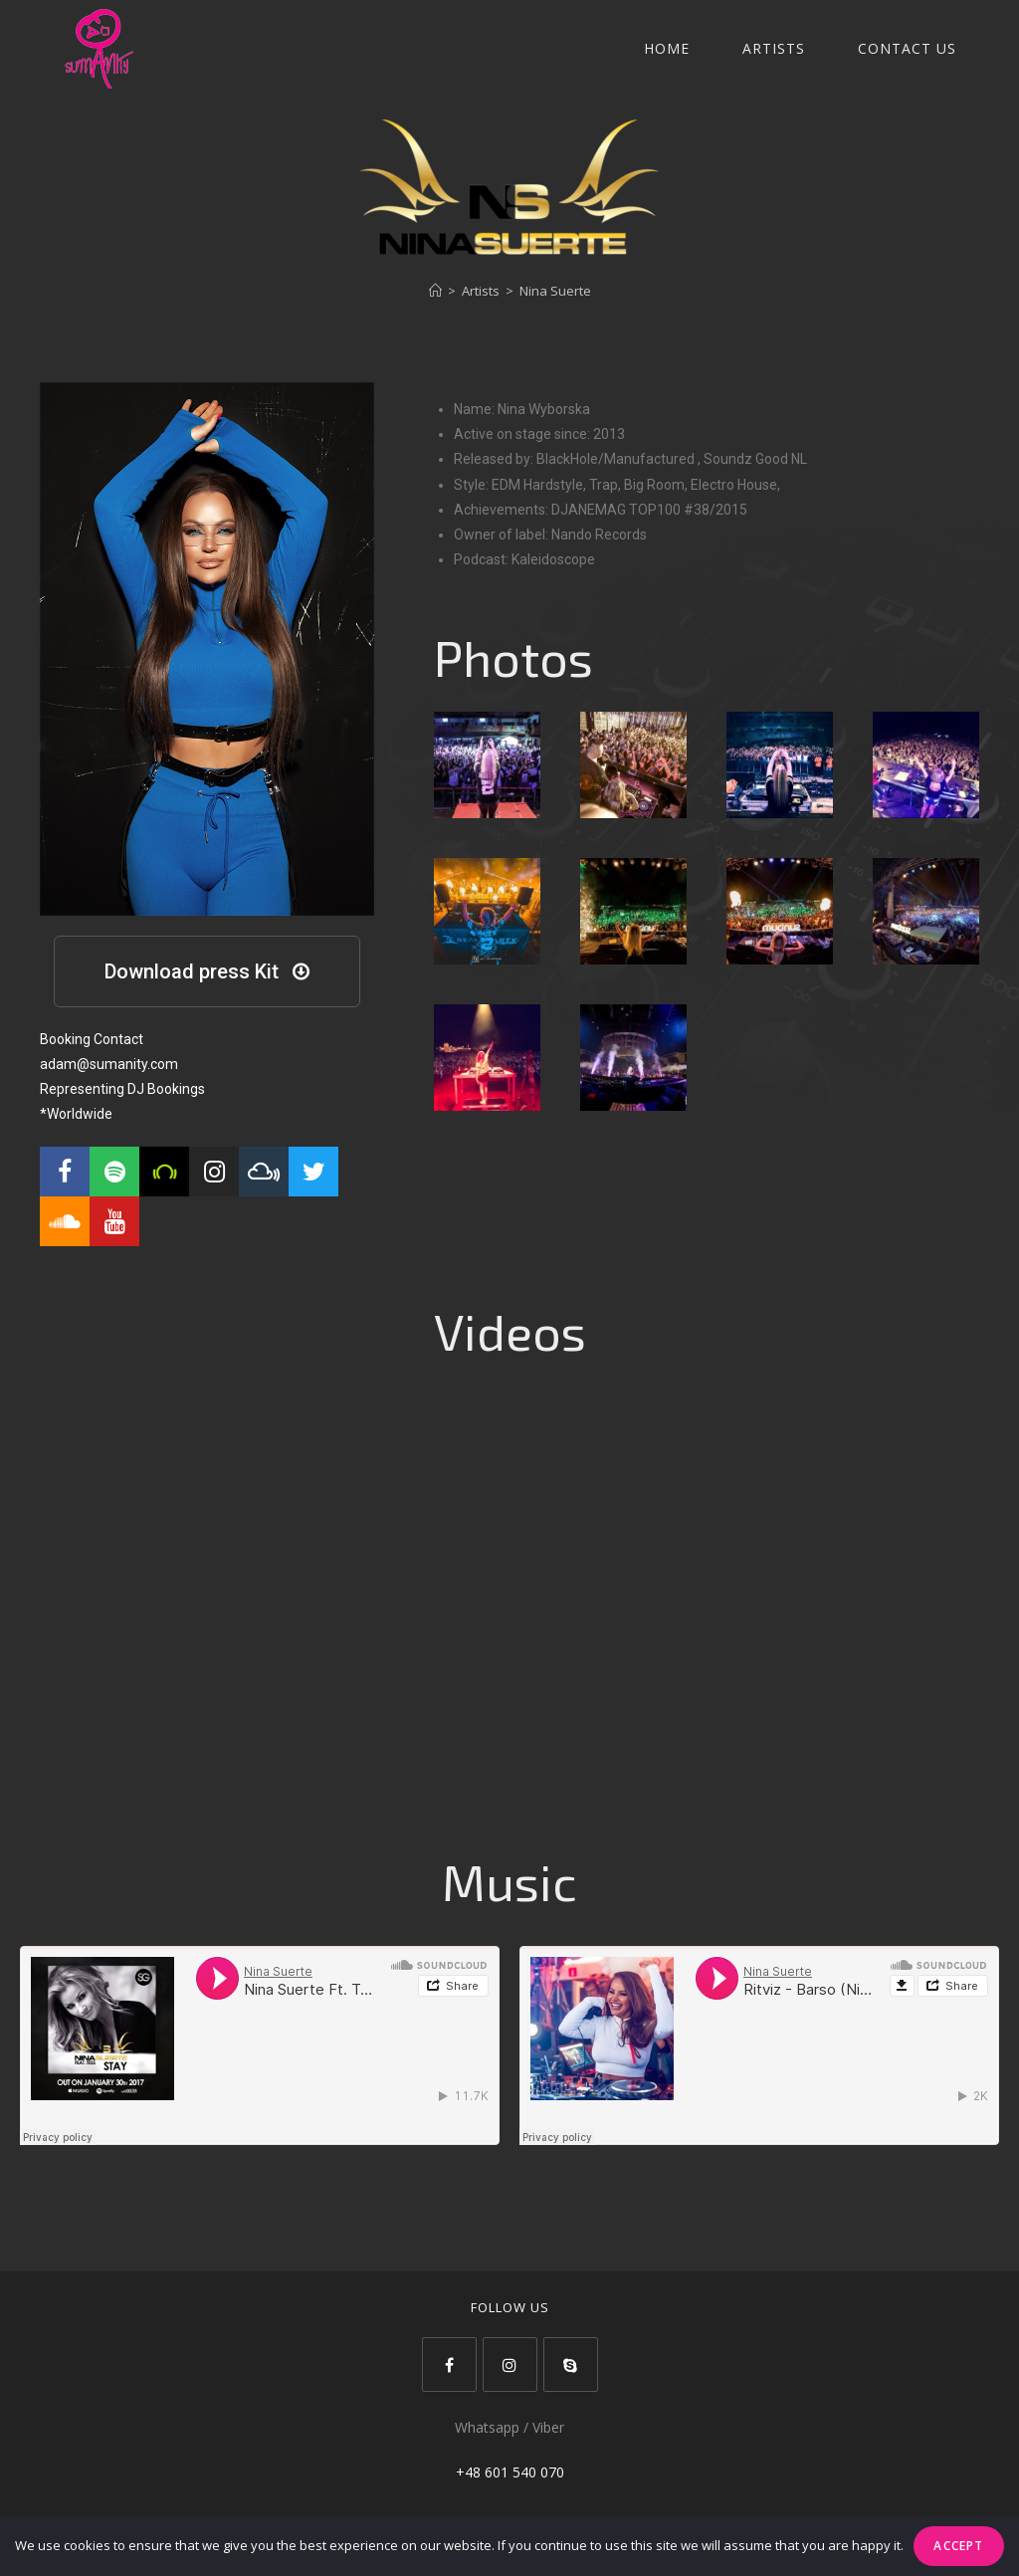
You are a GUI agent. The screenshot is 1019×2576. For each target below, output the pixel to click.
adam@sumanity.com (109, 1064)
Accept (958, 2545)
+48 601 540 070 (510, 2472)
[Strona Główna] (435, 291)
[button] (207, 971)
